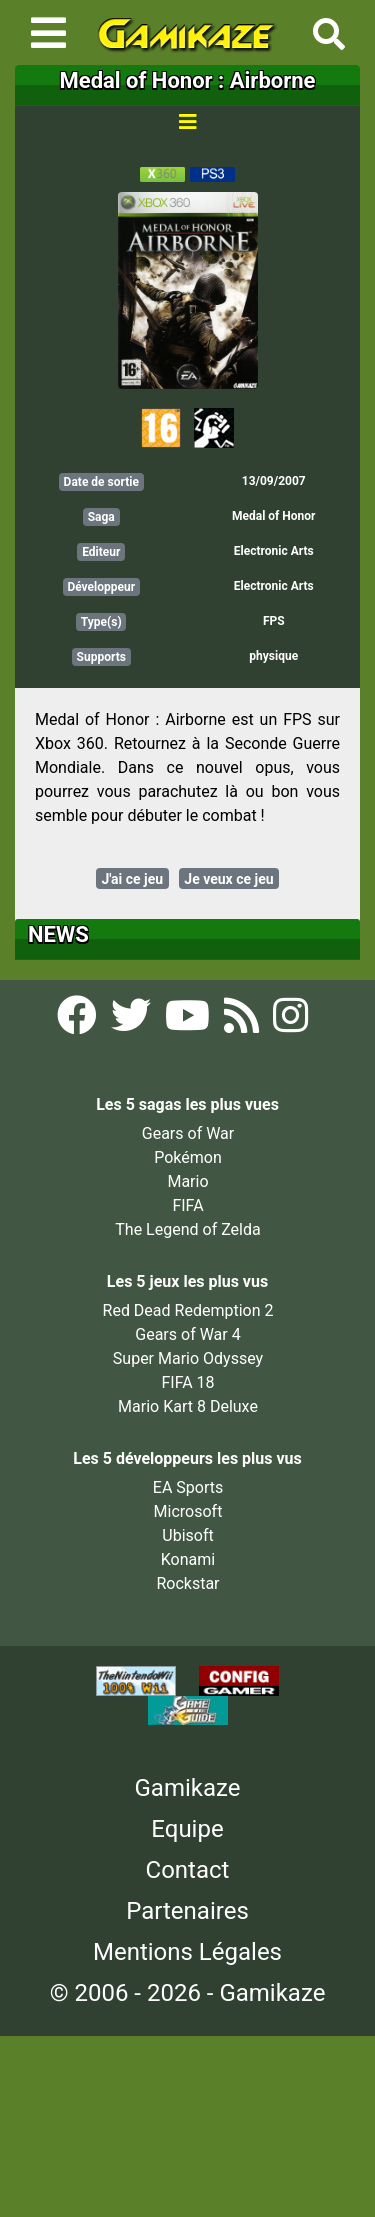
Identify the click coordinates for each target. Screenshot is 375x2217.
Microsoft (188, 1511)
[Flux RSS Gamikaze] (243, 1022)
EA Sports (188, 1487)
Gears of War (188, 1133)
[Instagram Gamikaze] (290, 1022)
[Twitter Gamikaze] (133, 1022)
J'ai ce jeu (132, 879)
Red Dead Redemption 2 (188, 1310)
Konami (188, 1559)
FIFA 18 (187, 1382)
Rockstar (187, 1583)
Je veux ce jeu (228, 879)
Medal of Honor (274, 516)
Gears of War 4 (187, 1334)
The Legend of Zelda (187, 1229)
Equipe (187, 1829)
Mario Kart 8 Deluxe (188, 1406)
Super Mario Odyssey (188, 1358)
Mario (187, 1181)
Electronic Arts (274, 551)
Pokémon (188, 1157)
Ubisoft (187, 1535)
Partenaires (187, 1911)
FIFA (187, 1205)
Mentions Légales (187, 1952)
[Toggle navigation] (48, 33)
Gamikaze (188, 1788)
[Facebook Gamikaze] (79, 1022)
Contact (188, 1870)
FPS (274, 621)
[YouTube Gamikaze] (189, 1022)
